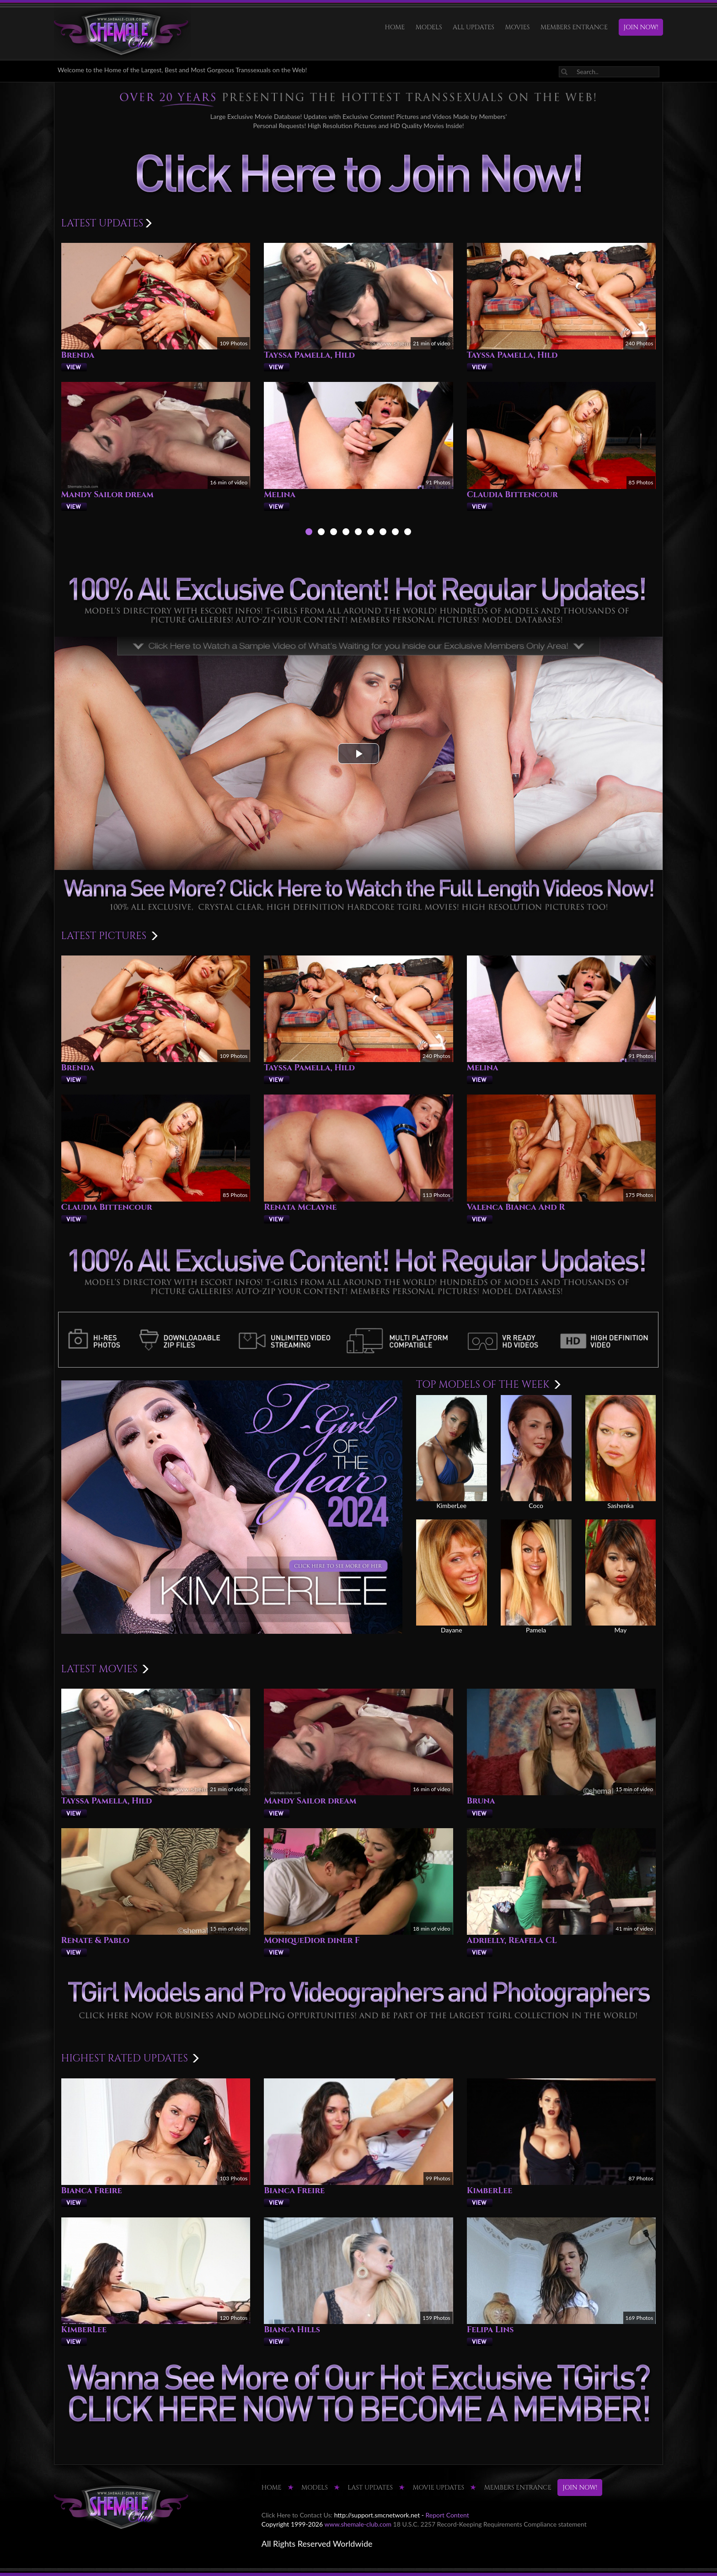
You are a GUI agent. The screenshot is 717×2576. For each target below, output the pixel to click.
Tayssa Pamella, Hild (309, 355)
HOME (395, 27)
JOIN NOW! (641, 27)
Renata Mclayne (300, 1207)
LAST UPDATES (370, 2487)
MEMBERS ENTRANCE (574, 27)
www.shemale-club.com (357, 2524)
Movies (517, 27)
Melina (279, 494)
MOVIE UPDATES (438, 2487)
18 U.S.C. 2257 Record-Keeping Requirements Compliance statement (490, 2524)
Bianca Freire (91, 2190)
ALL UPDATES (473, 27)
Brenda (78, 355)
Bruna (481, 1801)
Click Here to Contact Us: (297, 2515)
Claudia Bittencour (512, 494)
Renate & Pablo (95, 1940)
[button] (358, 753)
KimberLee (490, 2190)
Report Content (447, 2515)
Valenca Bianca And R (516, 1207)
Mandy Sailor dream (107, 494)
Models (429, 27)
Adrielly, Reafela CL (512, 1940)
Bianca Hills (292, 2329)
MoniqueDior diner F (311, 1940)
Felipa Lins (490, 2329)
